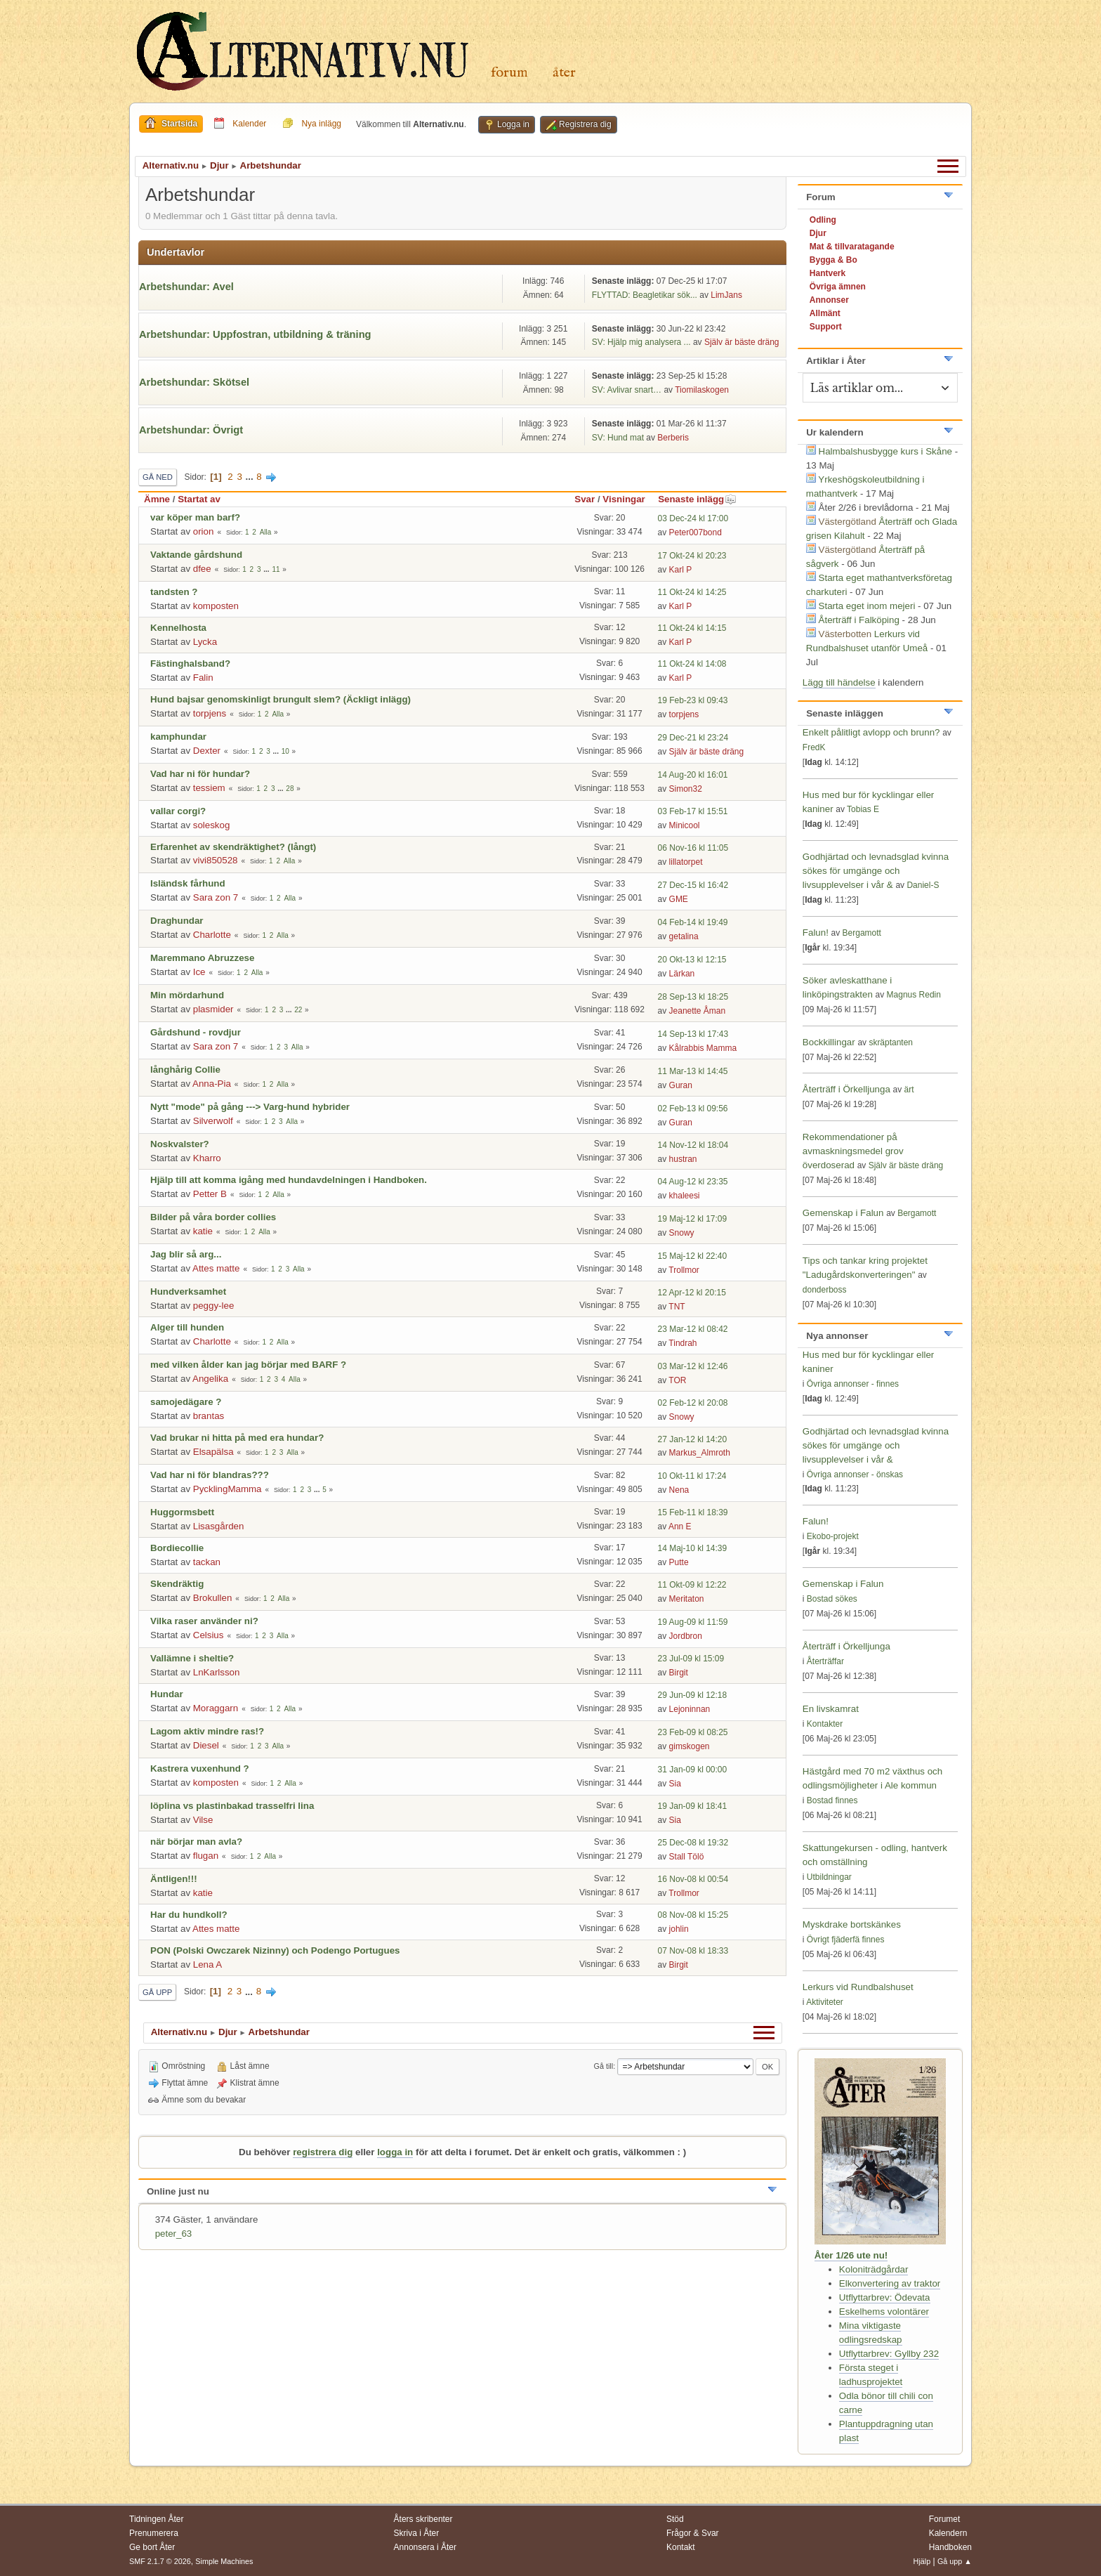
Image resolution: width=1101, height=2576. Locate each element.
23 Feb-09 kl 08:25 (693, 1732)
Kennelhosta (178, 627)
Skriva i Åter (417, 2533)
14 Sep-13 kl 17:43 (693, 1034)
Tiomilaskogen (702, 390)
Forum (509, 72)
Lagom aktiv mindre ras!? (207, 1731)
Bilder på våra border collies (213, 1217)
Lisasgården (218, 1526)
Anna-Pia (211, 1083)
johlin (679, 1929)
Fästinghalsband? (190, 663)
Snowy (681, 1233)
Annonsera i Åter (425, 2547)
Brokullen (212, 1598)
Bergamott (862, 933)
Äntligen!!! (173, 1879)
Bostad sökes (832, 1599)
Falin (203, 677)
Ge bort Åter (152, 2547)
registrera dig (322, 2152)
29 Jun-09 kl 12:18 (692, 1695)
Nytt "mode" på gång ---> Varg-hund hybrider (250, 1106)
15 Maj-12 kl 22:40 (692, 1256)
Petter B (210, 1194)
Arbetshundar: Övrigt (191, 430)
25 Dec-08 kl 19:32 (693, 1843)
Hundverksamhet (188, 1291)
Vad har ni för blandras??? (209, 1475)
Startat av (199, 499)
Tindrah (682, 1343)
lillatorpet (686, 862)
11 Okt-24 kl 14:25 (692, 592)
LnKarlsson (216, 1672)
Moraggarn (215, 1708)
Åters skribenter (423, 2519)
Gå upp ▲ (954, 2561)
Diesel (206, 1745)
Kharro (207, 1158)
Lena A (208, 1964)
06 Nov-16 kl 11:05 (693, 848)
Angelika (210, 1378)
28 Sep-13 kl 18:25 (693, 997)
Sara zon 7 (215, 897)
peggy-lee (214, 1305)
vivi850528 (215, 860)
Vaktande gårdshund (196, 554)
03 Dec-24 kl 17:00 (693, 518)
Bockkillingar (829, 1042)
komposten (216, 606)
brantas (208, 1416)
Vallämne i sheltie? (192, 1658)
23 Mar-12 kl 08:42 (693, 1329)
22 (298, 1010)
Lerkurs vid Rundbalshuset (858, 1987)
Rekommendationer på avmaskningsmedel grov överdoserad (853, 1151)
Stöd (675, 2519)
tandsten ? (173, 592)
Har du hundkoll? (189, 1914)
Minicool (684, 825)
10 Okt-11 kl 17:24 (692, 1476)
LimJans (726, 295)
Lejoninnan (690, 1709)
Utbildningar (829, 1877)
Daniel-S (922, 885)
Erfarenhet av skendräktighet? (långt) (233, 847)
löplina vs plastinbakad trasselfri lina (232, 1805)
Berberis (673, 438)
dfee (202, 568)
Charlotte (212, 934)
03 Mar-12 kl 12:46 (693, 1366)
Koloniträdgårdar (874, 2269)
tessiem (209, 788)
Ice (199, 972)
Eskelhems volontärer (884, 2311)
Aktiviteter (824, 2002)
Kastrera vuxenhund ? (199, 1768)
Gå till (604, 2066)
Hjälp (922, 2561)
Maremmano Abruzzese (202, 958)
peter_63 (173, 2233)
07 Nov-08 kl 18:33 (693, 1951)
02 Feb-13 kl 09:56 (693, 1108)
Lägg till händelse (839, 682)
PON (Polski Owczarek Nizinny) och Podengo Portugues (275, 1950)
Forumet (945, 2519)
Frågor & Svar (692, 2533)
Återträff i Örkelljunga (846, 1089)
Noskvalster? (179, 1144)
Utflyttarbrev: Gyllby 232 (889, 2353)
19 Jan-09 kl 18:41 (692, 1806)
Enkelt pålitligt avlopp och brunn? (871, 732)
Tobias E (863, 809)
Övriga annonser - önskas (855, 1474)
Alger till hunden (187, 1327)
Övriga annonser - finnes (853, 1384)
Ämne (157, 499)
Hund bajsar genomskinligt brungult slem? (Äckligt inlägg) (280, 699)
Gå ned (158, 477)
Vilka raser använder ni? (204, 1621)
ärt (909, 1089)
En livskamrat (831, 1709)
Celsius (208, 1635)
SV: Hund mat (618, 438)
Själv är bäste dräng (741, 342)
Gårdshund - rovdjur (195, 1032)
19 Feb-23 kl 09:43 (693, 700)
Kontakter (825, 1724)
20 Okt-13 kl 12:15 (692, 960)
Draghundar (177, 920)
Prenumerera (153, 2533)
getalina (684, 936)
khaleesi (684, 1196)
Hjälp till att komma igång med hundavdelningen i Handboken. (288, 1180)
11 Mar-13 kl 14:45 (693, 1071)
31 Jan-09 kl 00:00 (692, 1769)
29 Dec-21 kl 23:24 (693, 738)
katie (203, 1231)
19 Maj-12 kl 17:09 (692, 1219)
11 (275, 569)
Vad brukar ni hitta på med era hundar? (237, 1437)
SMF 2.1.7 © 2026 (160, 2561)
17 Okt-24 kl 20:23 (692, 556)
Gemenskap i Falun (843, 1213)
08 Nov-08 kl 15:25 (693, 1915)
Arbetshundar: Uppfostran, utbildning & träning (255, 334)
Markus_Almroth (699, 1453)
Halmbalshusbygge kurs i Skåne (885, 451)
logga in (395, 2152)
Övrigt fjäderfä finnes (846, 1939)
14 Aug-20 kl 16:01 (693, 775)
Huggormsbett (182, 1512)
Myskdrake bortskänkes (852, 1924)
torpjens (209, 713)
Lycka (205, 641)
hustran (683, 1159)
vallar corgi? (178, 811)
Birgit (678, 1673)
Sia (675, 1784)
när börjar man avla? (196, 1841)
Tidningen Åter (156, 2519)
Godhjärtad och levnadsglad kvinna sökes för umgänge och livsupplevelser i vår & (876, 870)
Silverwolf (213, 1121)
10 (285, 751)
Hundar (166, 1694)
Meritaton (686, 1599)
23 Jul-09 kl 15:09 (691, 1658)
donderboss (825, 1290)
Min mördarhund (187, 995)
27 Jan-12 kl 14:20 (692, 1439)
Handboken (950, 2547)
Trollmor (683, 1270)
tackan (206, 1562)
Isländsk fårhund (187, 883)
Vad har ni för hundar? (200, 774)
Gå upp (157, 1992)
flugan (205, 1855)
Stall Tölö (686, 1857)
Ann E (680, 1526)
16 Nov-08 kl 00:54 (693, 1879)
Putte (679, 1562)
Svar (584, 499)
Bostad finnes (832, 1800)
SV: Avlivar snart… (626, 390)
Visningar (623, 499)
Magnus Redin (914, 995)
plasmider (213, 1009)
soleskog (211, 825)
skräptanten (891, 1042)
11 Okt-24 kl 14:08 (692, 664)
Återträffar (825, 1661)
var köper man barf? (195, 517)
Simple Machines (224, 2561)
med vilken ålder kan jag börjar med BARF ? (248, 1364)
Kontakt (680, 2547)
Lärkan (682, 974)
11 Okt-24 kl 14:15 (692, 628)
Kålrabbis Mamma (703, 1048)
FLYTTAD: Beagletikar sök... (644, 295)
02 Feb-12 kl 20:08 (693, 1403)
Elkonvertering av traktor (889, 2283)
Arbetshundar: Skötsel (194, 382)
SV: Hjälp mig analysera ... (641, 342)
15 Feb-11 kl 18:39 (693, 1512)
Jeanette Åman (697, 1011)
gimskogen (689, 1746)
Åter (564, 72)
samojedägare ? (185, 1402)
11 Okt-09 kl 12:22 (692, 1585)
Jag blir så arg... (185, 1254)
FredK (814, 747)
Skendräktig (177, 1583)
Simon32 (685, 789)
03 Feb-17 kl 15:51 (693, 811)
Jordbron (685, 1636)
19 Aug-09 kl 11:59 (693, 1622)
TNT (676, 1307)
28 (290, 788)
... (251, 476)
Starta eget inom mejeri (867, 606)
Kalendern (948, 2533)
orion (203, 531)
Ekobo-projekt (833, 1536)
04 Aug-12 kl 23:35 (693, 1181)
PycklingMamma (227, 1489)
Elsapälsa (213, 1451)
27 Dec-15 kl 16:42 (693, 885)
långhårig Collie (185, 1069)
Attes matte (215, 1268)
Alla (266, 532)
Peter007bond (695, 532)
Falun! (816, 932)
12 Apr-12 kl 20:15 (692, 1292)
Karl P (680, 570)
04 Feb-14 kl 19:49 (693, 922)
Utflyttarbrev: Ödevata (884, 2297)
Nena (679, 1490)
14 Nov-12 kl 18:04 (693, 1145)
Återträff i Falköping (859, 620)
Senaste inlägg (697, 499)
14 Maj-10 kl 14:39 (692, 1548)
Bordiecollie (177, 1548)
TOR (677, 1380)
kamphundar (178, 736)
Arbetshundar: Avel (186, 286)
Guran (680, 1085)
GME (678, 899)
